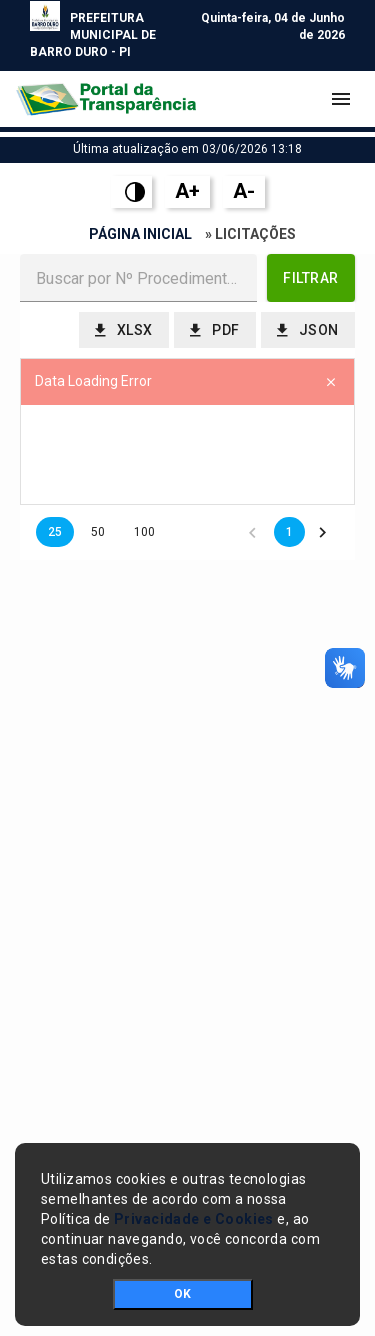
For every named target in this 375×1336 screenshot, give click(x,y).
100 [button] (144, 532)
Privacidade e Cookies (194, 1219)
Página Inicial (140, 234)
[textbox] (138, 278)
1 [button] (289, 532)
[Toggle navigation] (341, 99)
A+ (187, 191)
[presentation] (187, 455)
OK (182, 1294)
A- (244, 191)
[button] (311, 278)
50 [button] (98, 532)
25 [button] (55, 532)
